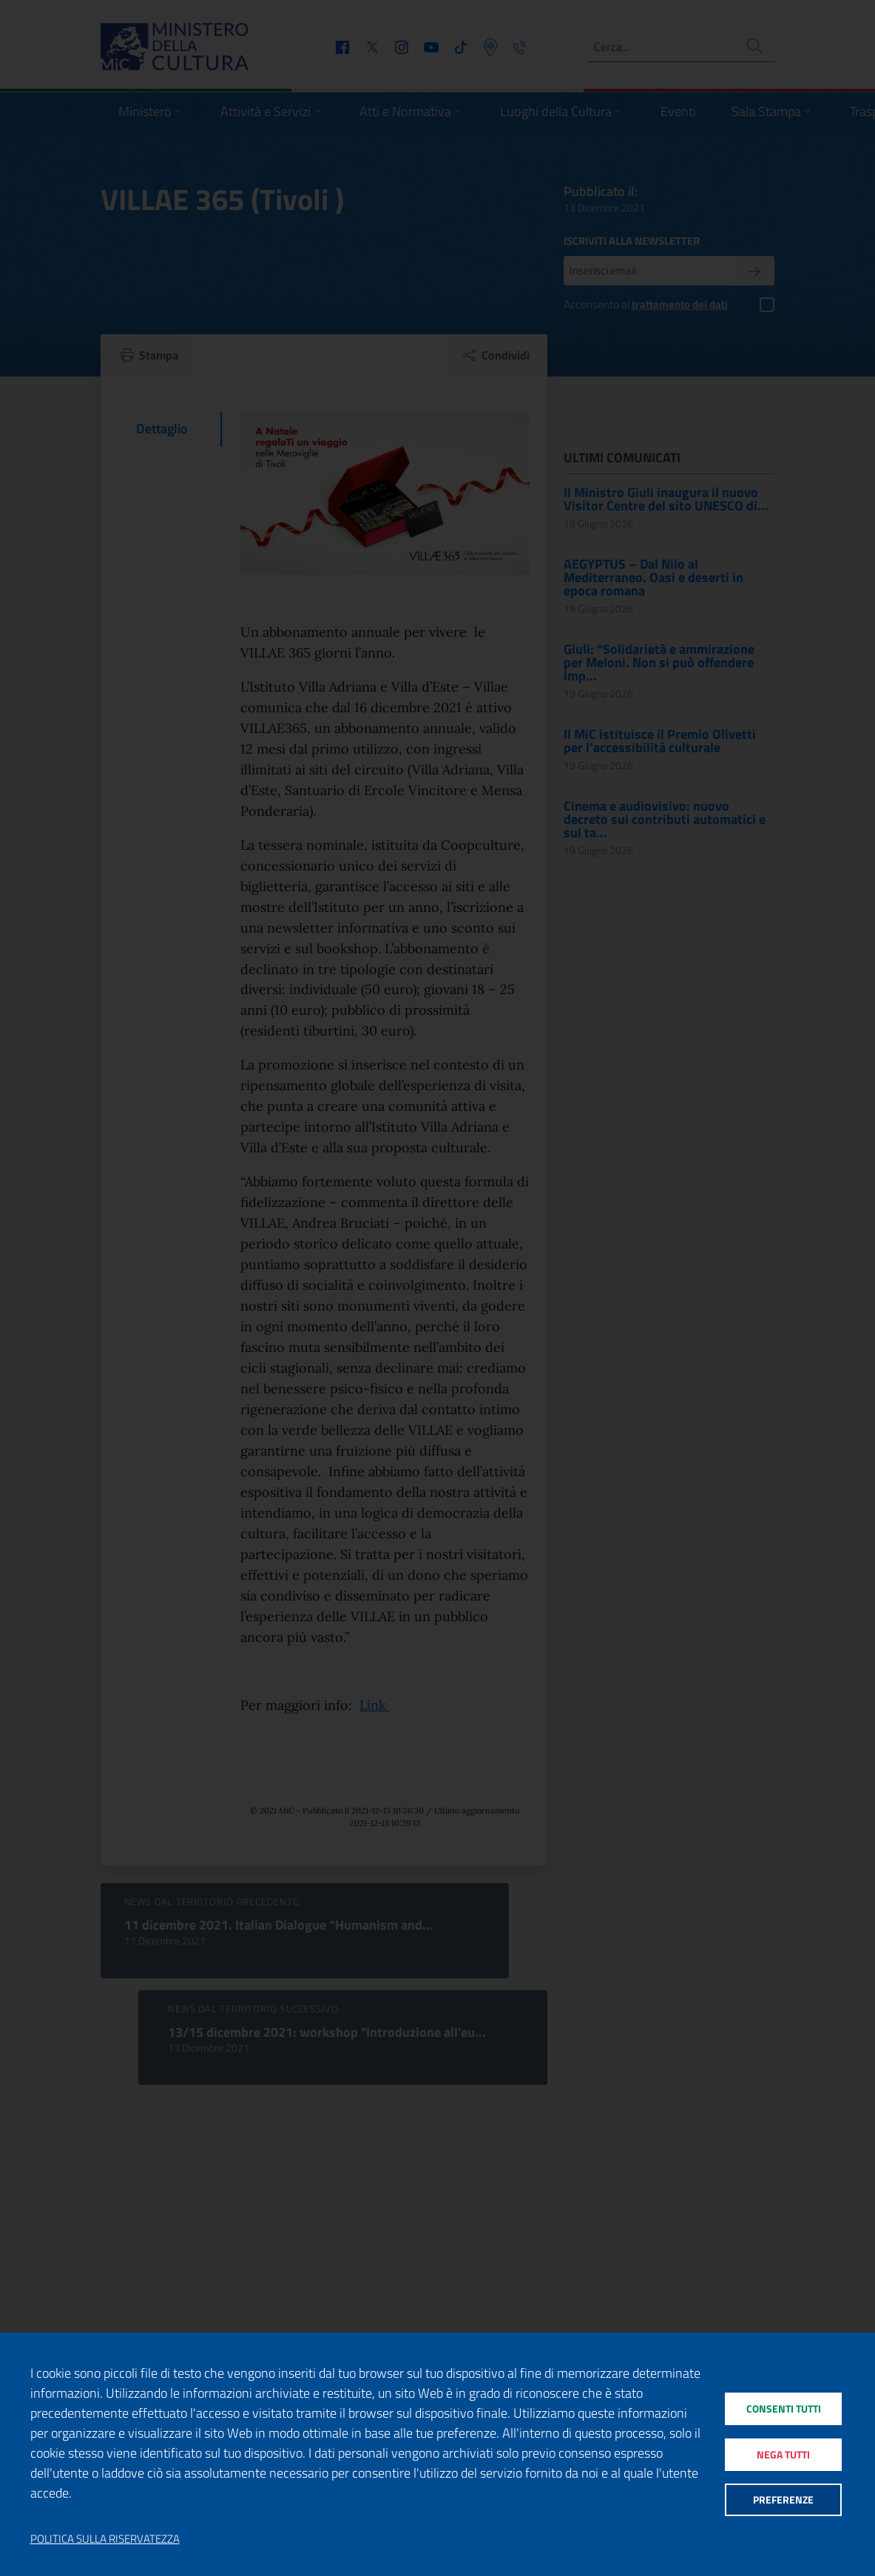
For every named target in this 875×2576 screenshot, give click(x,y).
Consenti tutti (782, 2404)
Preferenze (782, 2503)
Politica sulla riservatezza (105, 2539)
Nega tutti (782, 2454)
